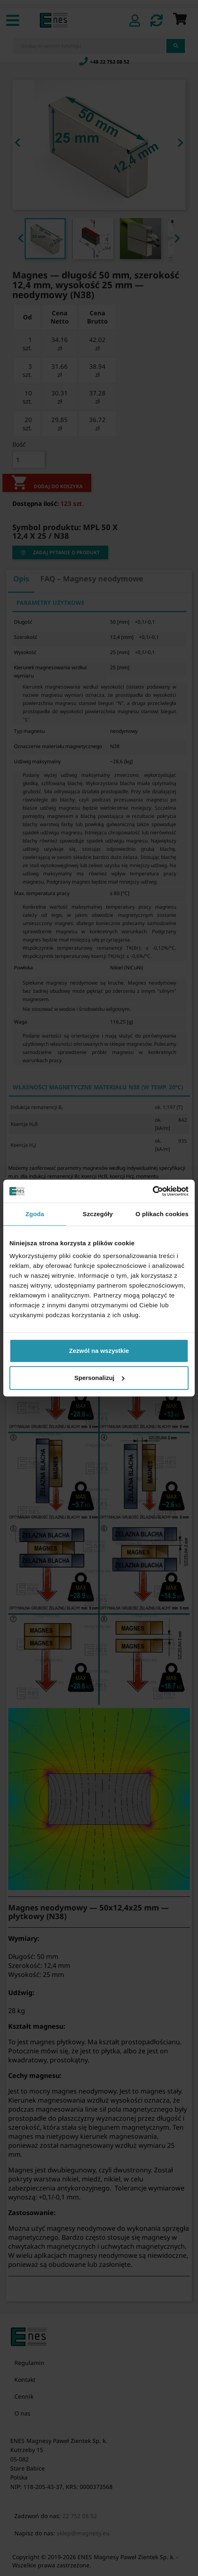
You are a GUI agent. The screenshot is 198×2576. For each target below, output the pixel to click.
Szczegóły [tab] (98, 1213)
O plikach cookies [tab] (162, 1213)
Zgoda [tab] (34, 1213)
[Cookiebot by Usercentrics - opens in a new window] (153, 1191)
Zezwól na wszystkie (99, 1350)
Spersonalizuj (99, 1377)
